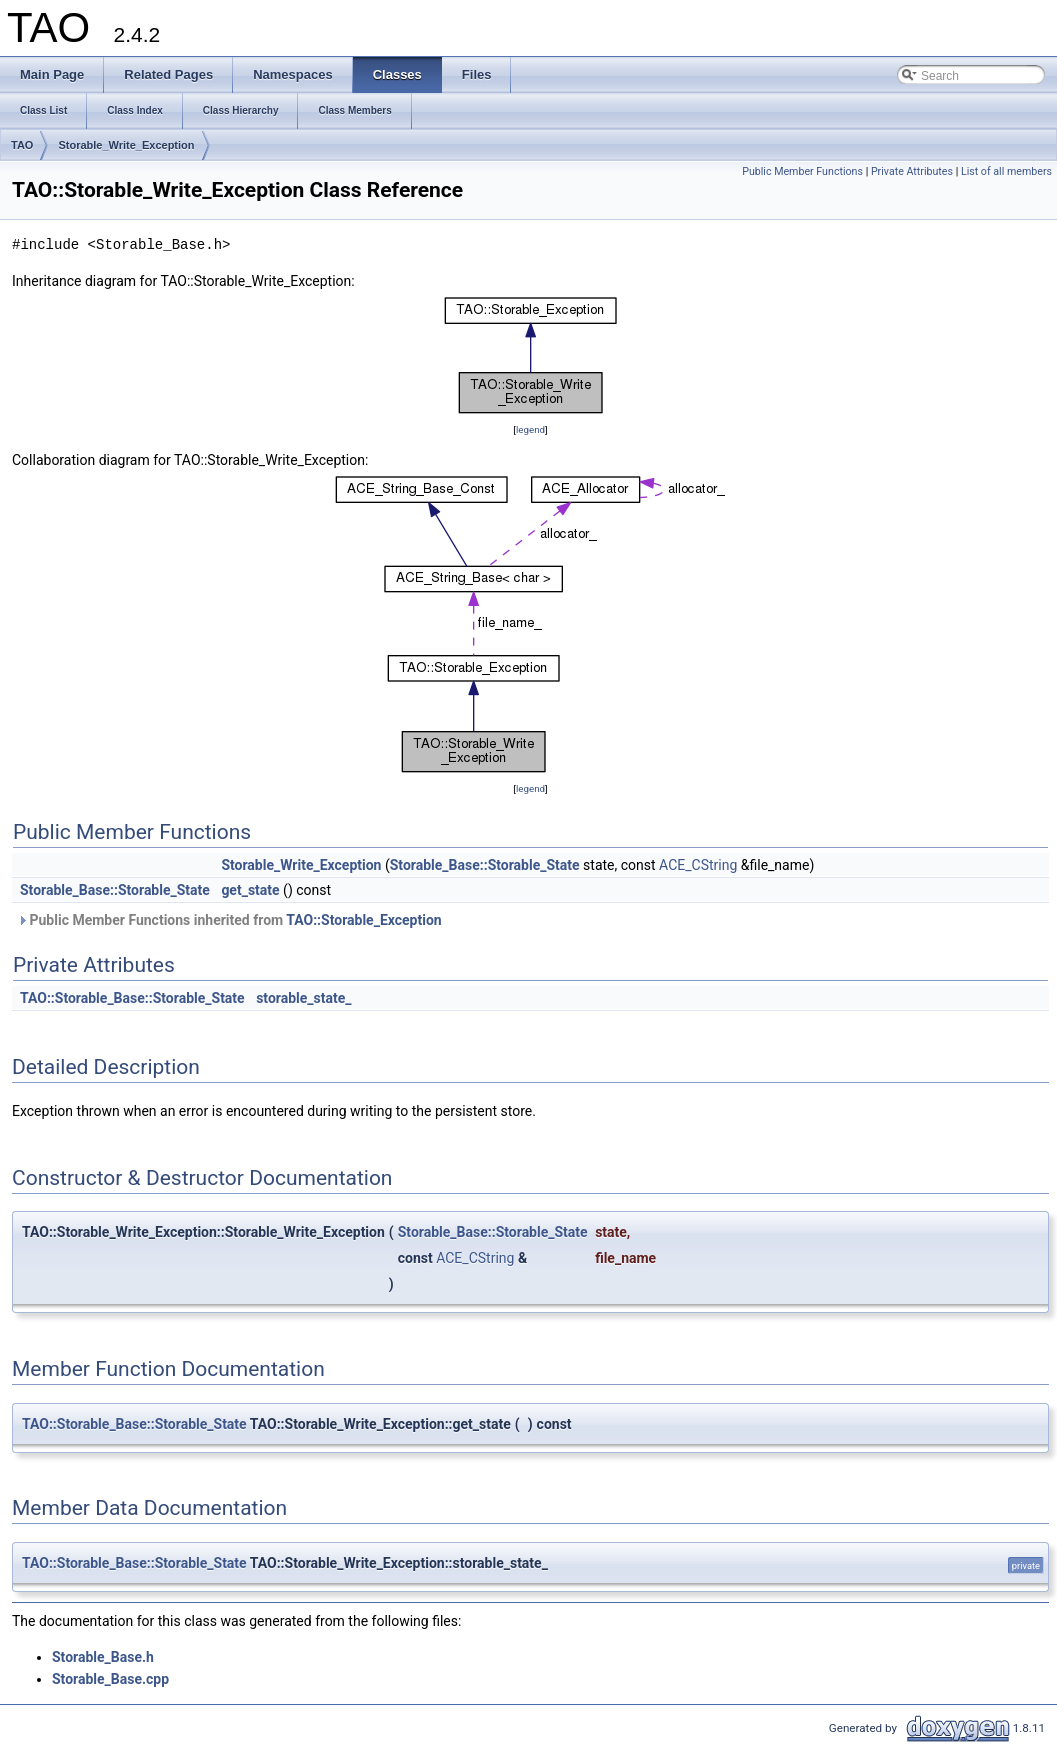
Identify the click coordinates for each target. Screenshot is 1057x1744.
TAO (22, 145)
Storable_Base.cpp (110, 1679)
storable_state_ (303, 998)
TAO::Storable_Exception (363, 920)
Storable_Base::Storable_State (485, 865)
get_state (250, 890)
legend (530, 429)
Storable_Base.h (103, 1657)
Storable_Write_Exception (126, 145)
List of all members (1006, 171)
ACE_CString (698, 865)
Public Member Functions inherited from (229, 920)
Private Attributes (912, 171)
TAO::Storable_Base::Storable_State (132, 998)
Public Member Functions (802, 171)
